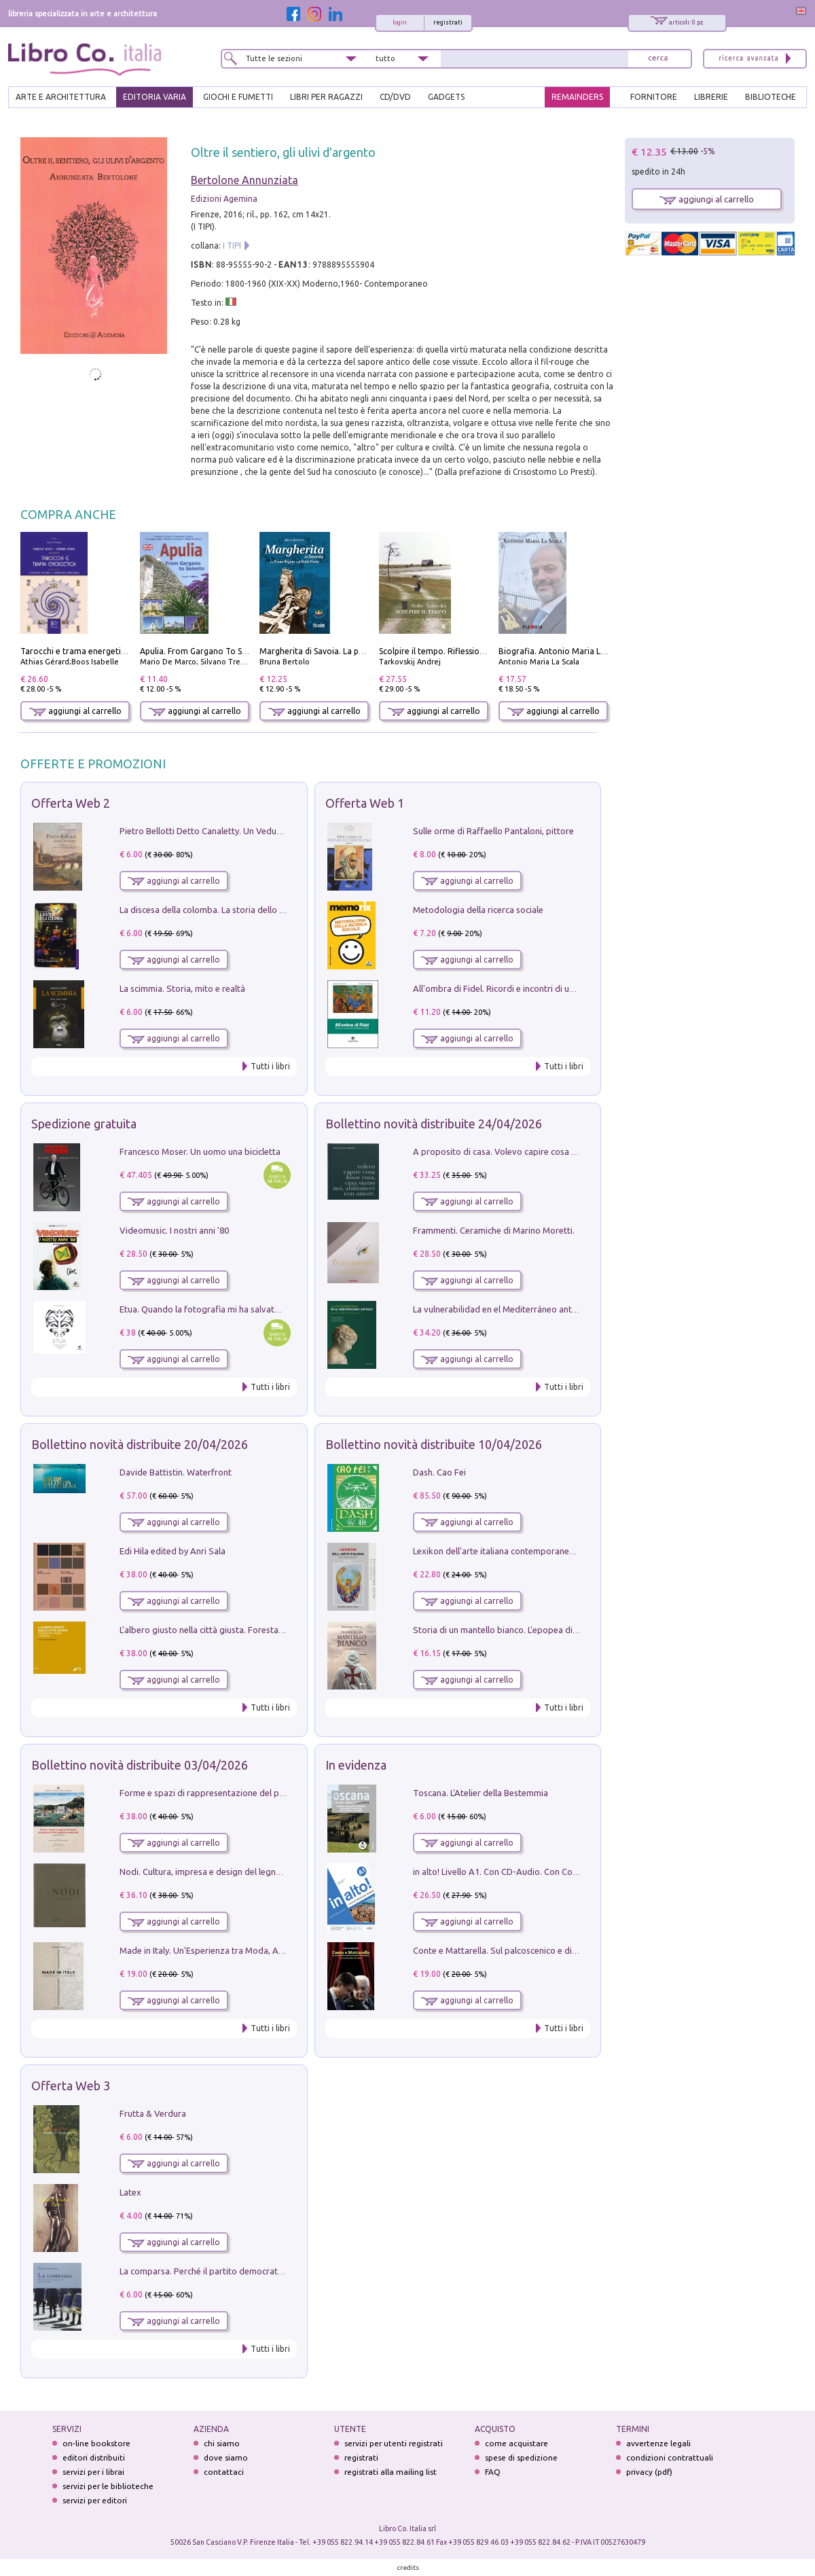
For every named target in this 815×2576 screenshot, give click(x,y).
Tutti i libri (270, 1066)
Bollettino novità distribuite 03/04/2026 (139, 1765)
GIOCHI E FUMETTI (238, 96)
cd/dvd (395, 96)
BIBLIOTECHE (770, 96)
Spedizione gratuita (84, 1123)
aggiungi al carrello (75, 710)
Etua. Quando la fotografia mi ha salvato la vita (213, 1309)
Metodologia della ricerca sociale (478, 909)
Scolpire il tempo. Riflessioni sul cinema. (454, 651)
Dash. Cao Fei (439, 1472)
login (400, 22)
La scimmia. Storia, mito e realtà (182, 988)
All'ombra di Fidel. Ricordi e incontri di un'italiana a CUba (524, 988)
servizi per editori (94, 2500)
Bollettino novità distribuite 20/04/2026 (139, 1444)
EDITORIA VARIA (154, 96)
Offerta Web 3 (70, 2085)
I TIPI (232, 245)
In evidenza (355, 1765)
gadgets (446, 96)
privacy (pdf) (649, 2471)
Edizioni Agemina (224, 198)
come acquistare (516, 2443)
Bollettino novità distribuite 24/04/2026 (433, 1123)
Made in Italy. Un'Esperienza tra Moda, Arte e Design (223, 1950)
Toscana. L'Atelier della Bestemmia (480, 1792)
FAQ (493, 2471)
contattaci (224, 2471)
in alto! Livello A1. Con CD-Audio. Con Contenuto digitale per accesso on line (562, 1871)
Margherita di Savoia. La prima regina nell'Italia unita (360, 651)
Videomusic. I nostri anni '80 (174, 1230)
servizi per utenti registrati (393, 2443)
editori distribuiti (93, 2457)
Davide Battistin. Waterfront (176, 1472)
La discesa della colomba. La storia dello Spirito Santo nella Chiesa (250, 909)
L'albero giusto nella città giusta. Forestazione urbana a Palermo (246, 1629)
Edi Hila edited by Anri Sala (172, 1551)
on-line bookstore (96, 2443)
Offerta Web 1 (364, 803)
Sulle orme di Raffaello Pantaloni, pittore (493, 831)
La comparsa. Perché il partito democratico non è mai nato (235, 2271)
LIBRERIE (711, 96)
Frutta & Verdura (153, 2113)
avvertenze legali (658, 2443)
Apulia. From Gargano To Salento (203, 651)
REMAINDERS (577, 96)
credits (408, 2567)
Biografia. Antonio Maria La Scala (563, 651)
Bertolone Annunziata (244, 180)
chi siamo (222, 2443)
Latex (130, 2192)
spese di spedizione (521, 2457)
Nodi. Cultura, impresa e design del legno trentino (217, 1871)
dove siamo (226, 2457)
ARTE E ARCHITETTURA (61, 96)
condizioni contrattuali (669, 2457)
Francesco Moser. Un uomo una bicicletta (200, 1151)
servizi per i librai (93, 2471)
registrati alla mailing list (390, 2471)
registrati (448, 22)
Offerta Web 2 (70, 803)
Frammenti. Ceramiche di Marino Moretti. (494, 1230)
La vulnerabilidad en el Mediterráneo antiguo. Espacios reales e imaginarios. (562, 1309)
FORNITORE (653, 96)
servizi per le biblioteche (107, 2486)
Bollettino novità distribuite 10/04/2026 (433, 1444)
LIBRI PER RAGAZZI (326, 96)
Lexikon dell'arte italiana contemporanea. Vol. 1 (506, 1551)
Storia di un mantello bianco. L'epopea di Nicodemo (514, 1629)
